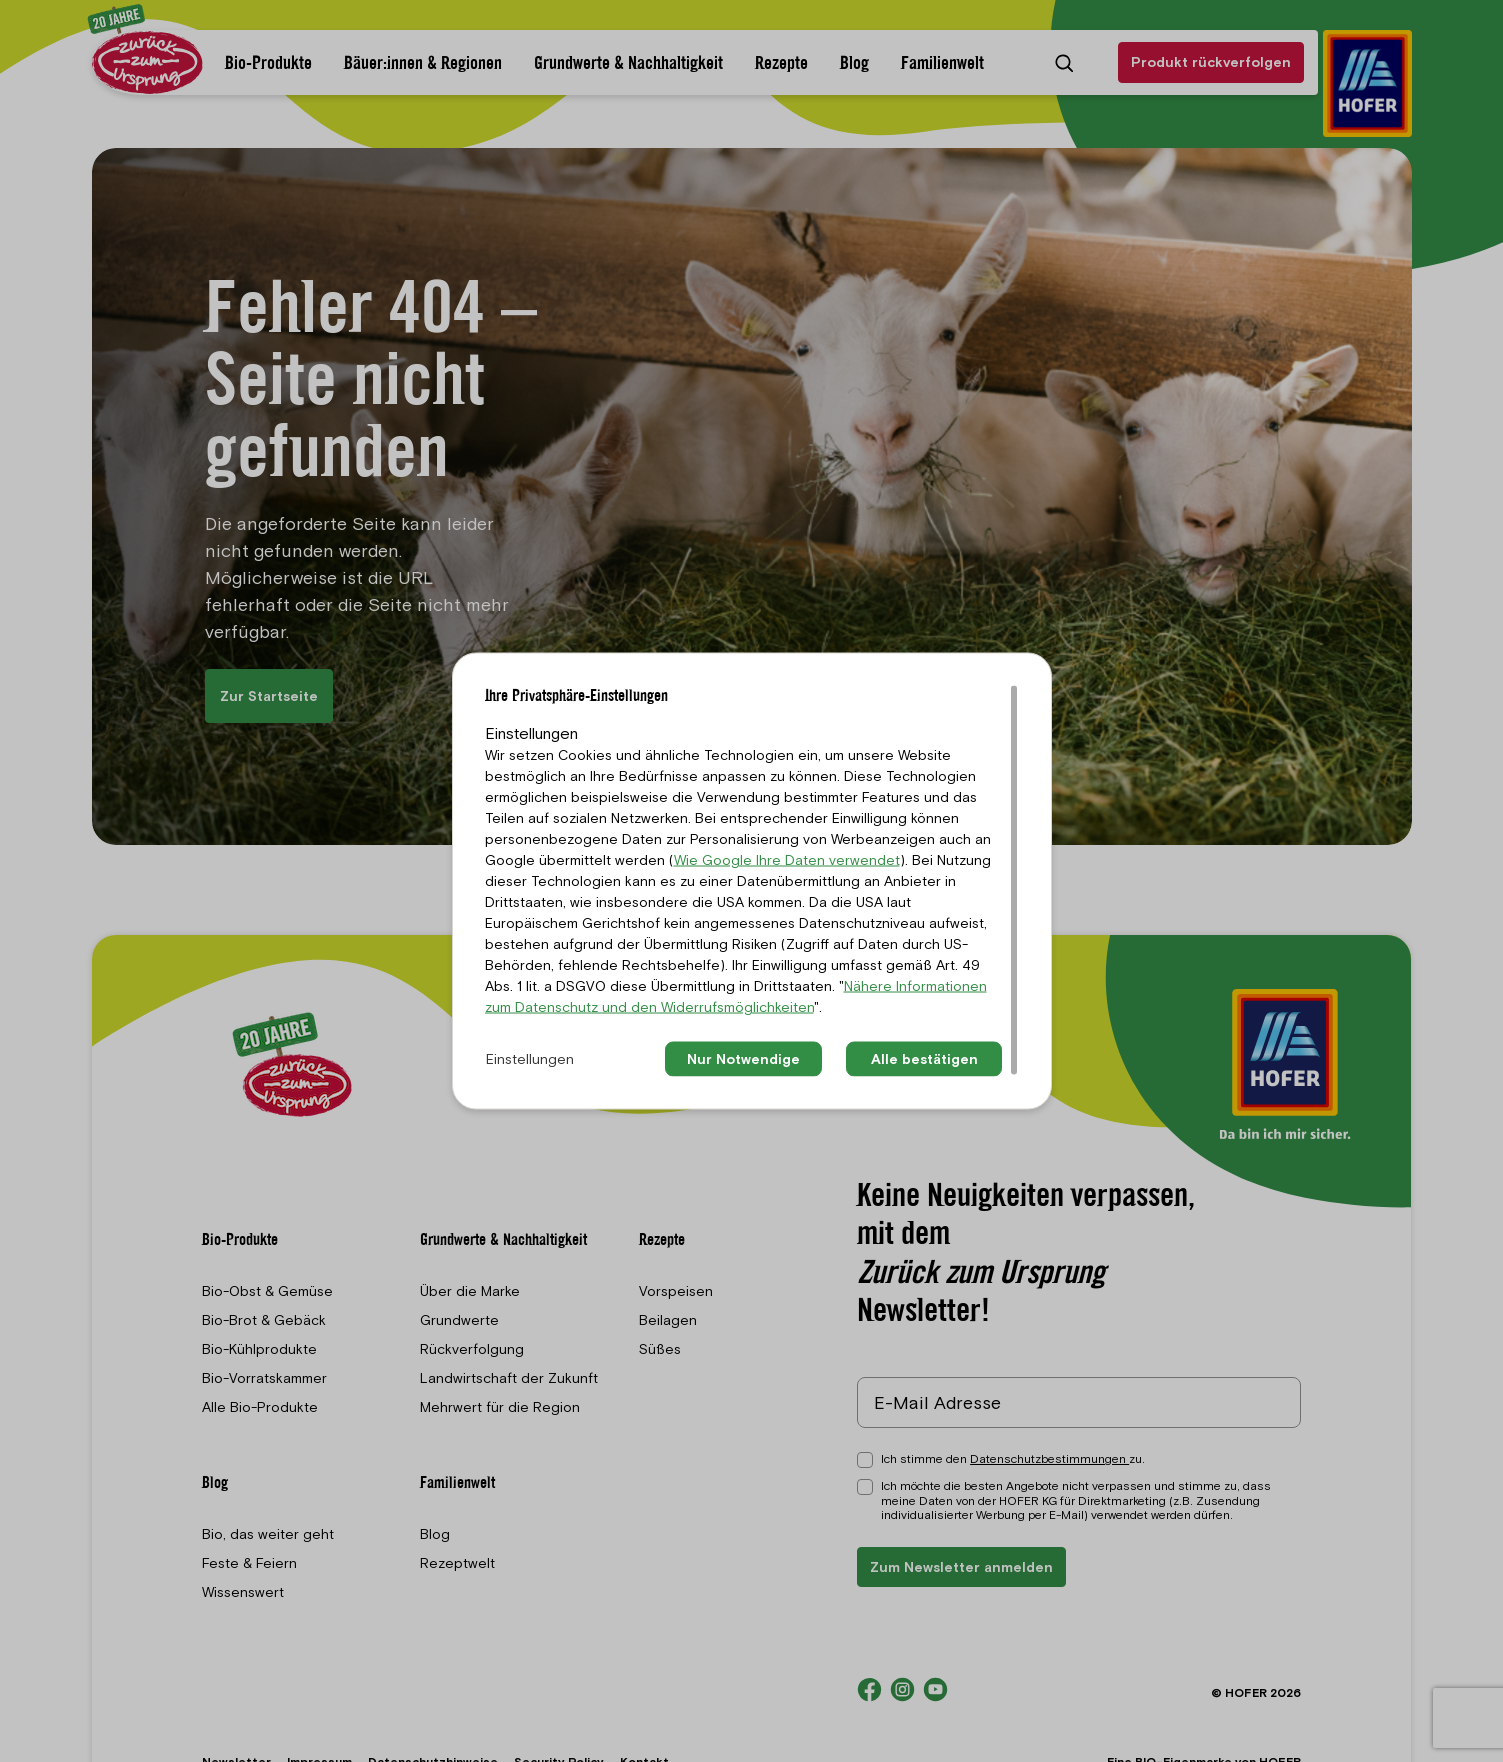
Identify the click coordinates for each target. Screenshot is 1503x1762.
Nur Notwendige (743, 1059)
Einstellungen (530, 1059)
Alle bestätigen (924, 1059)
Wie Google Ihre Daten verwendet (787, 860)
